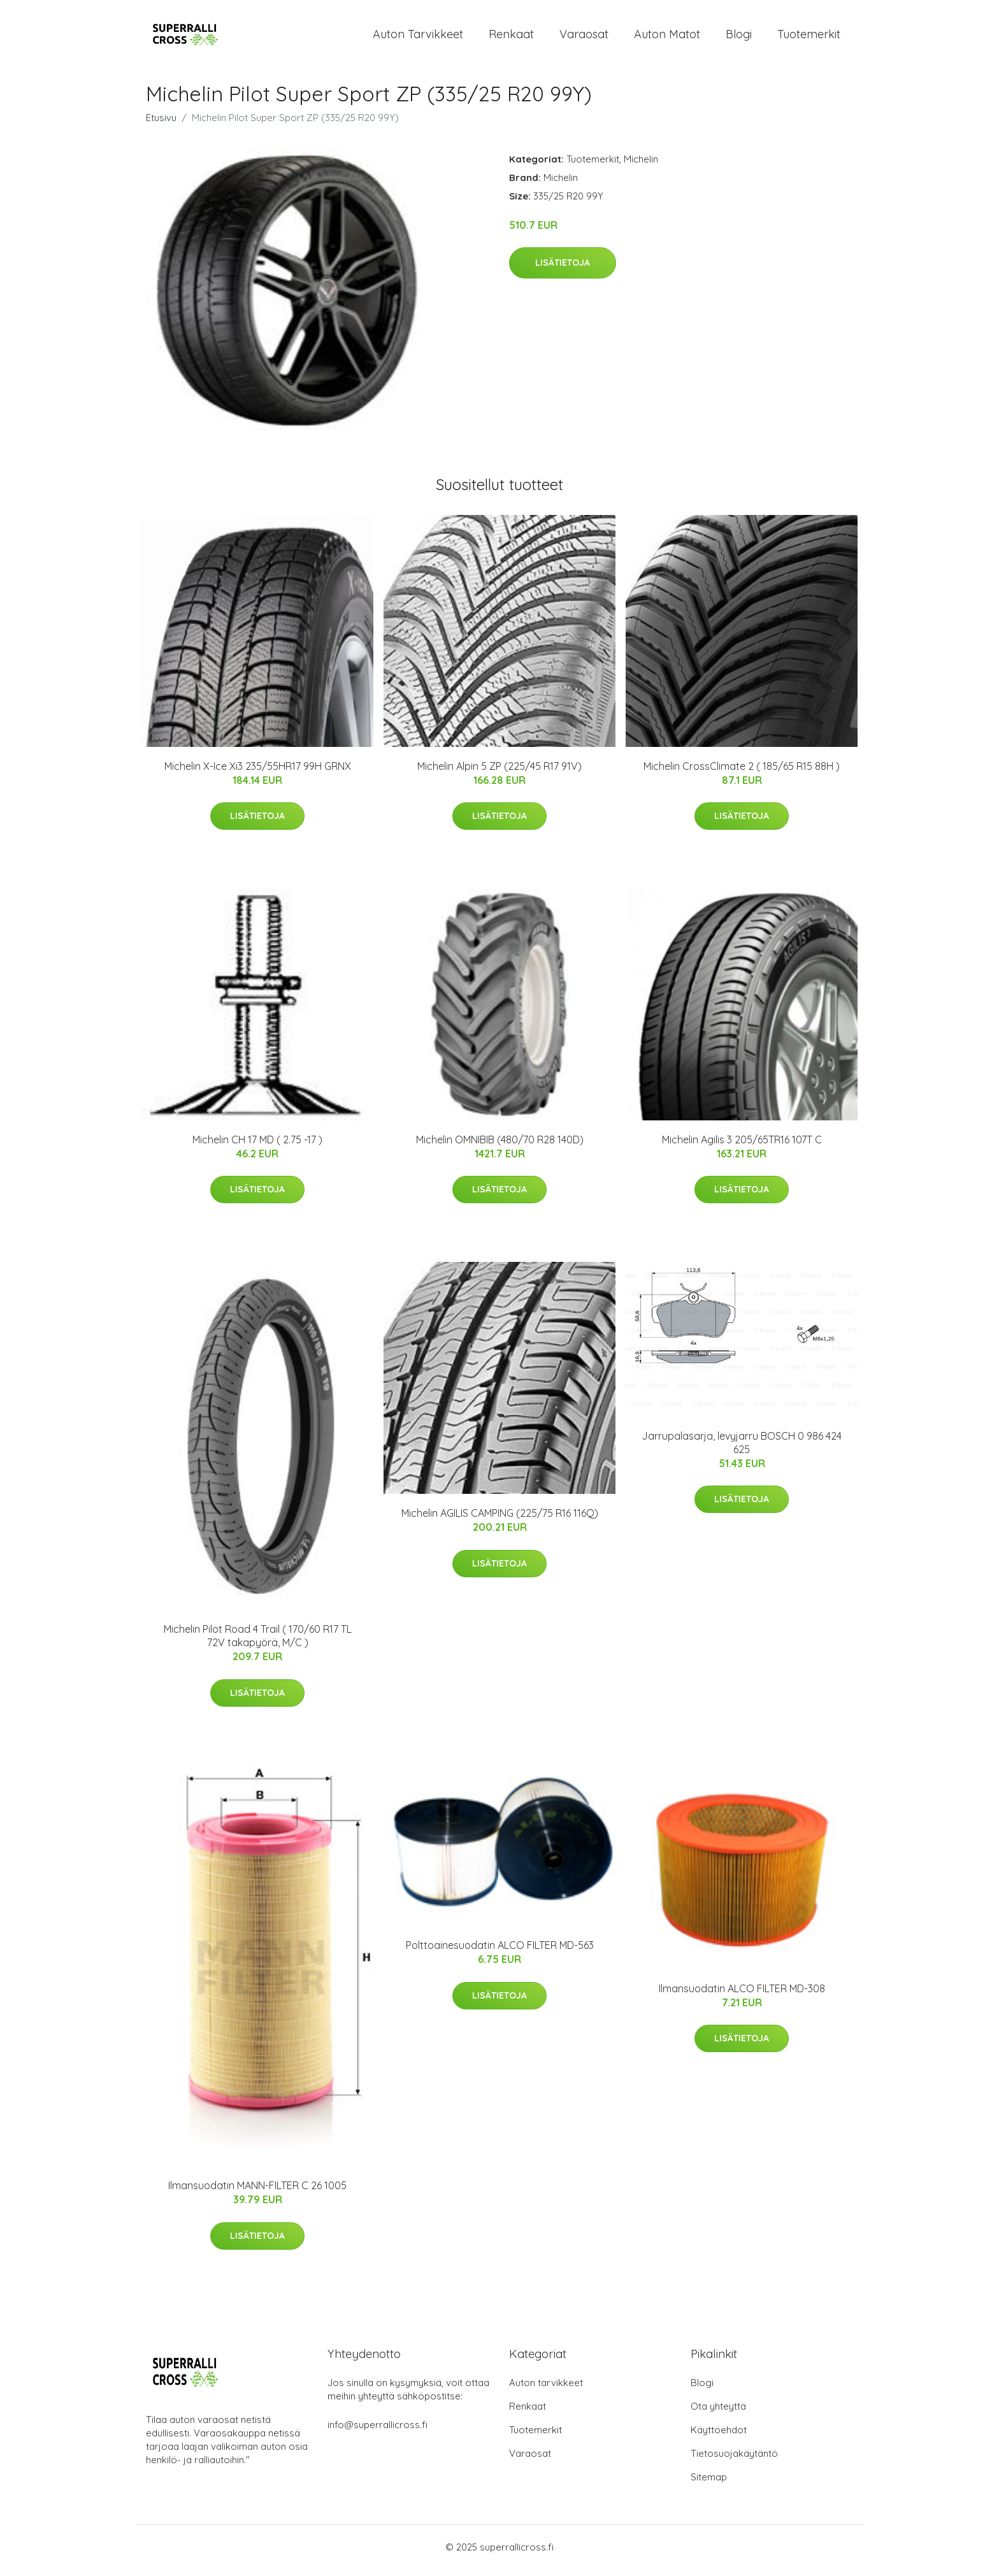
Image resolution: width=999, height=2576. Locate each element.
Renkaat (511, 37)
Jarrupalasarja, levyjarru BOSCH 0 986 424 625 (742, 1449)
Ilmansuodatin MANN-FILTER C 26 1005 (257, 2192)
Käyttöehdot (719, 2437)
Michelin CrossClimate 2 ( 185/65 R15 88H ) (741, 772)
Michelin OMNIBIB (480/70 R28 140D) (500, 1146)
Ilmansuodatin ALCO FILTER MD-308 (742, 1994)
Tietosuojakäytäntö (734, 2460)
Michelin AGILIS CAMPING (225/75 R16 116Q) (499, 1520)
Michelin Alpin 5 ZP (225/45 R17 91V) (499, 772)
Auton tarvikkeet (418, 37)
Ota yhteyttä (718, 2413)
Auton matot (667, 37)
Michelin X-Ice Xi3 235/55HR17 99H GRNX (257, 772)
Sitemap (709, 2484)
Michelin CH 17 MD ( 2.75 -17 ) (257, 1146)
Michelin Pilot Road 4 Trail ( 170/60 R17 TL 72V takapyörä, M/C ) (258, 1643)
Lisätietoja (562, 269)
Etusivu (161, 124)
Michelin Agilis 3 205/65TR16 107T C (742, 1146)
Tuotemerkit (808, 37)
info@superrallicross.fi (377, 2432)
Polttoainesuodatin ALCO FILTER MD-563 (500, 1952)
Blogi (739, 37)
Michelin (641, 165)
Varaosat (583, 37)
